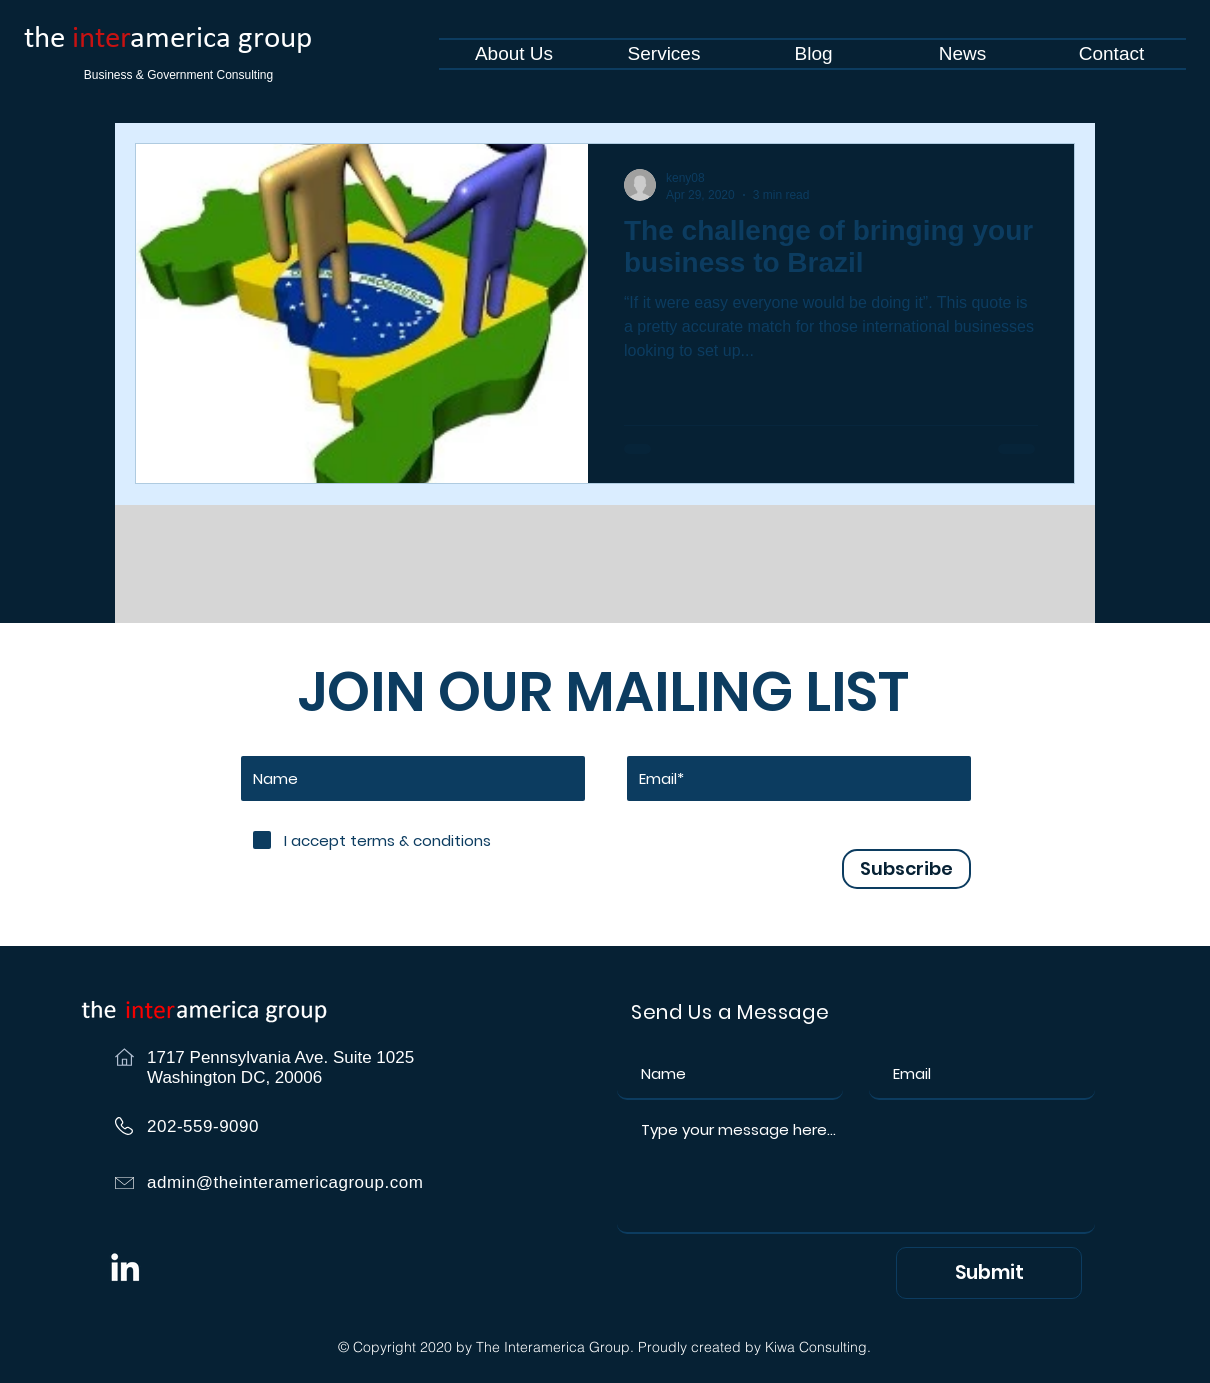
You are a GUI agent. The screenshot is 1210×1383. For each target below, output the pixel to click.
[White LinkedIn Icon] (125, 1267)
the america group (168, 39)
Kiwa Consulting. (818, 1347)
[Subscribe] (906, 869)
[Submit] (989, 1273)
